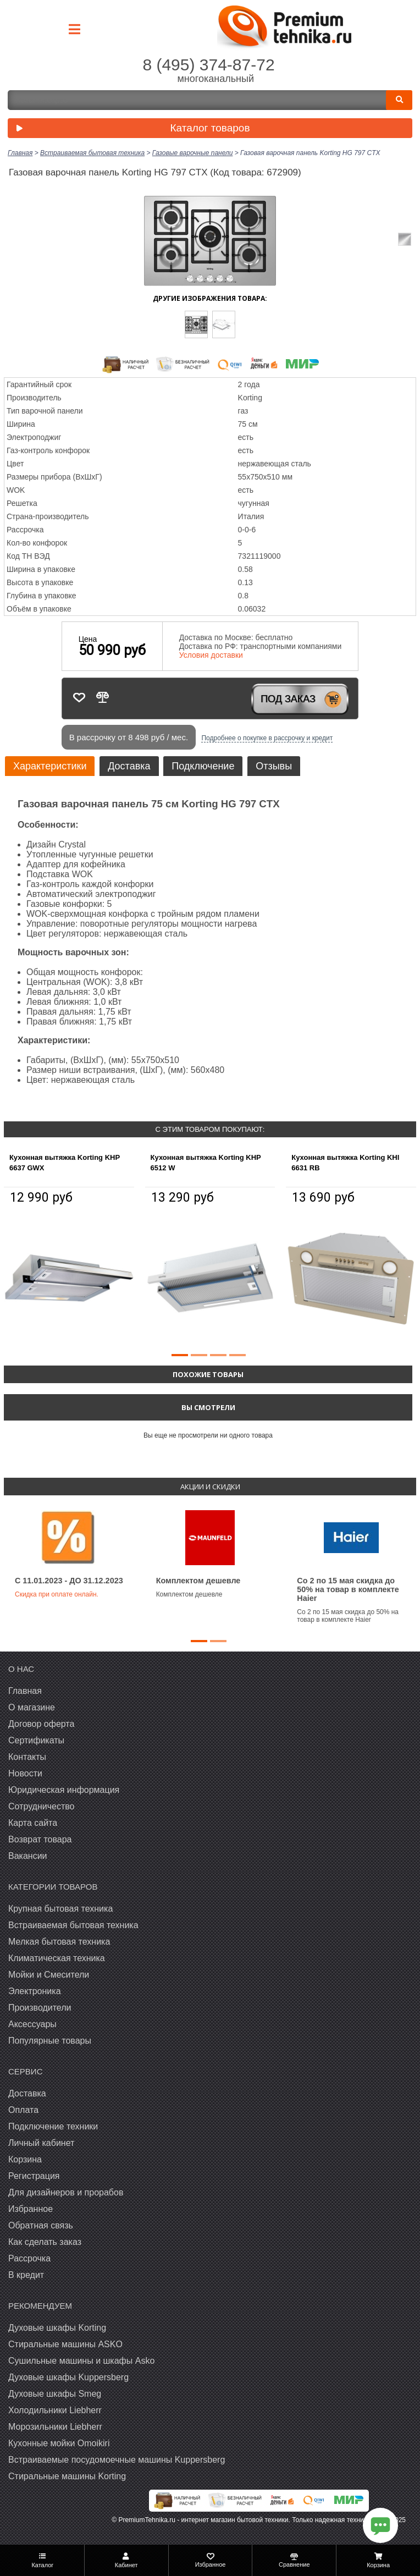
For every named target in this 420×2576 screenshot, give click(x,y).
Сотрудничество (41, 1806)
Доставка (129, 766)
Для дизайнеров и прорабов (65, 2192)
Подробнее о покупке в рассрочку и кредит (267, 738)
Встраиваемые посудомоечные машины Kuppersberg (116, 2459)
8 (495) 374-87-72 (208, 65)
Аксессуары (32, 2024)
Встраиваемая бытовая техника (73, 1925)
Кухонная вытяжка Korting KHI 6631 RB (345, 1162)
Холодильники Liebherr (55, 2410)
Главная (25, 1691)
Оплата (23, 2110)
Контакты (27, 1757)
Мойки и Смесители (48, 1974)
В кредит (26, 2275)
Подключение (203, 766)
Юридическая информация (63, 1790)
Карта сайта (32, 1823)
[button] (180, 1355)
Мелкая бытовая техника (59, 1941)
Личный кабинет (41, 2143)
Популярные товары (49, 2040)
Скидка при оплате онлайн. (56, 1594)
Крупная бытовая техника (60, 1908)
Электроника (34, 1991)
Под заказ (288, 698)
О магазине (31, 1707)
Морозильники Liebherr (55, 2426)
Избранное (30, 2209)
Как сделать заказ (44, 2242)
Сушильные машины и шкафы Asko (81, 2360)
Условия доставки (211, 655)
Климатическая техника (56, 1958)
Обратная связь (40, 2225)
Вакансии (27, 1856)
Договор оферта (41, 1724)
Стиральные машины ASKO (65, 2344)
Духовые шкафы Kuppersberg (68, 2377)
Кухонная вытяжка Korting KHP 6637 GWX (64, 1162)
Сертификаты (36, 1740)
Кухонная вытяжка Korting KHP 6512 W (206, 1162)
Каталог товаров (130, 129)
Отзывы (274, 766)
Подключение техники (53, 2126)
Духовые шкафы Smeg (54, 2393)
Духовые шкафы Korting (57, 2327)
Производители (39, 2007)
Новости (25, 1773)
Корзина (25, 2159)
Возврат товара (40, 1839)
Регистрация (34, 2176)
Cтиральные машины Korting (67, 2476)
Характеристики (49, 766)
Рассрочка (29, 2258)
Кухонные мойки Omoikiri (58, 2443)
